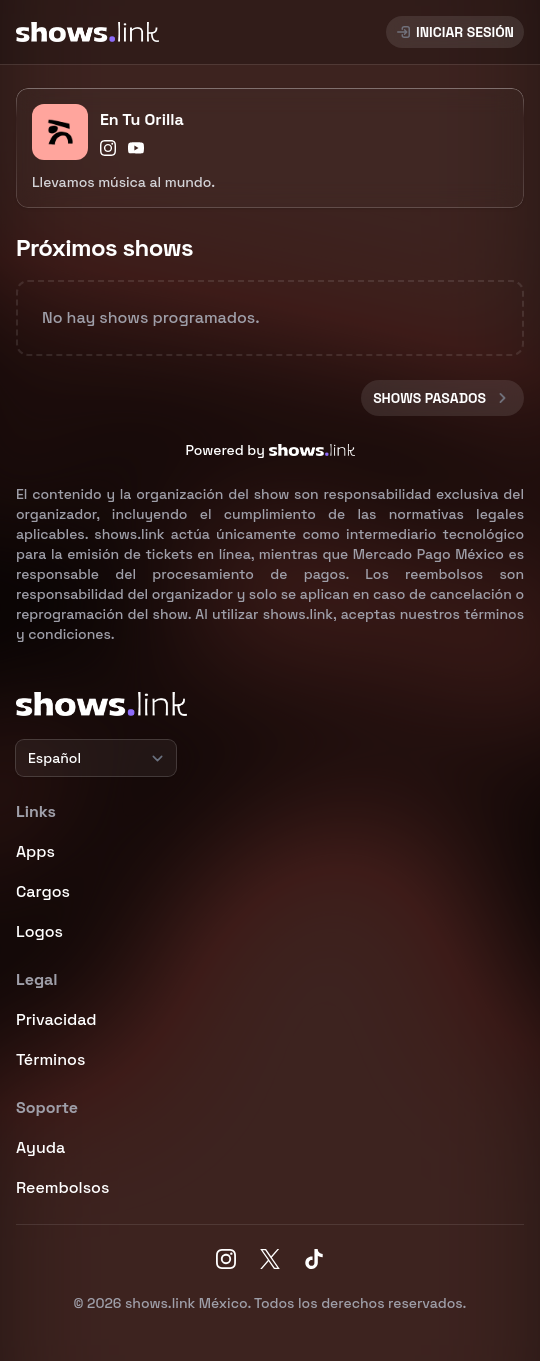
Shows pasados (442, 398)
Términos (50, 1059)
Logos (39, 931)
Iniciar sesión (455, 32)
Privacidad (56, 1019)
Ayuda (40, 1147)
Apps (35, 851)
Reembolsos (62, 1187)
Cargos (43, 891)
